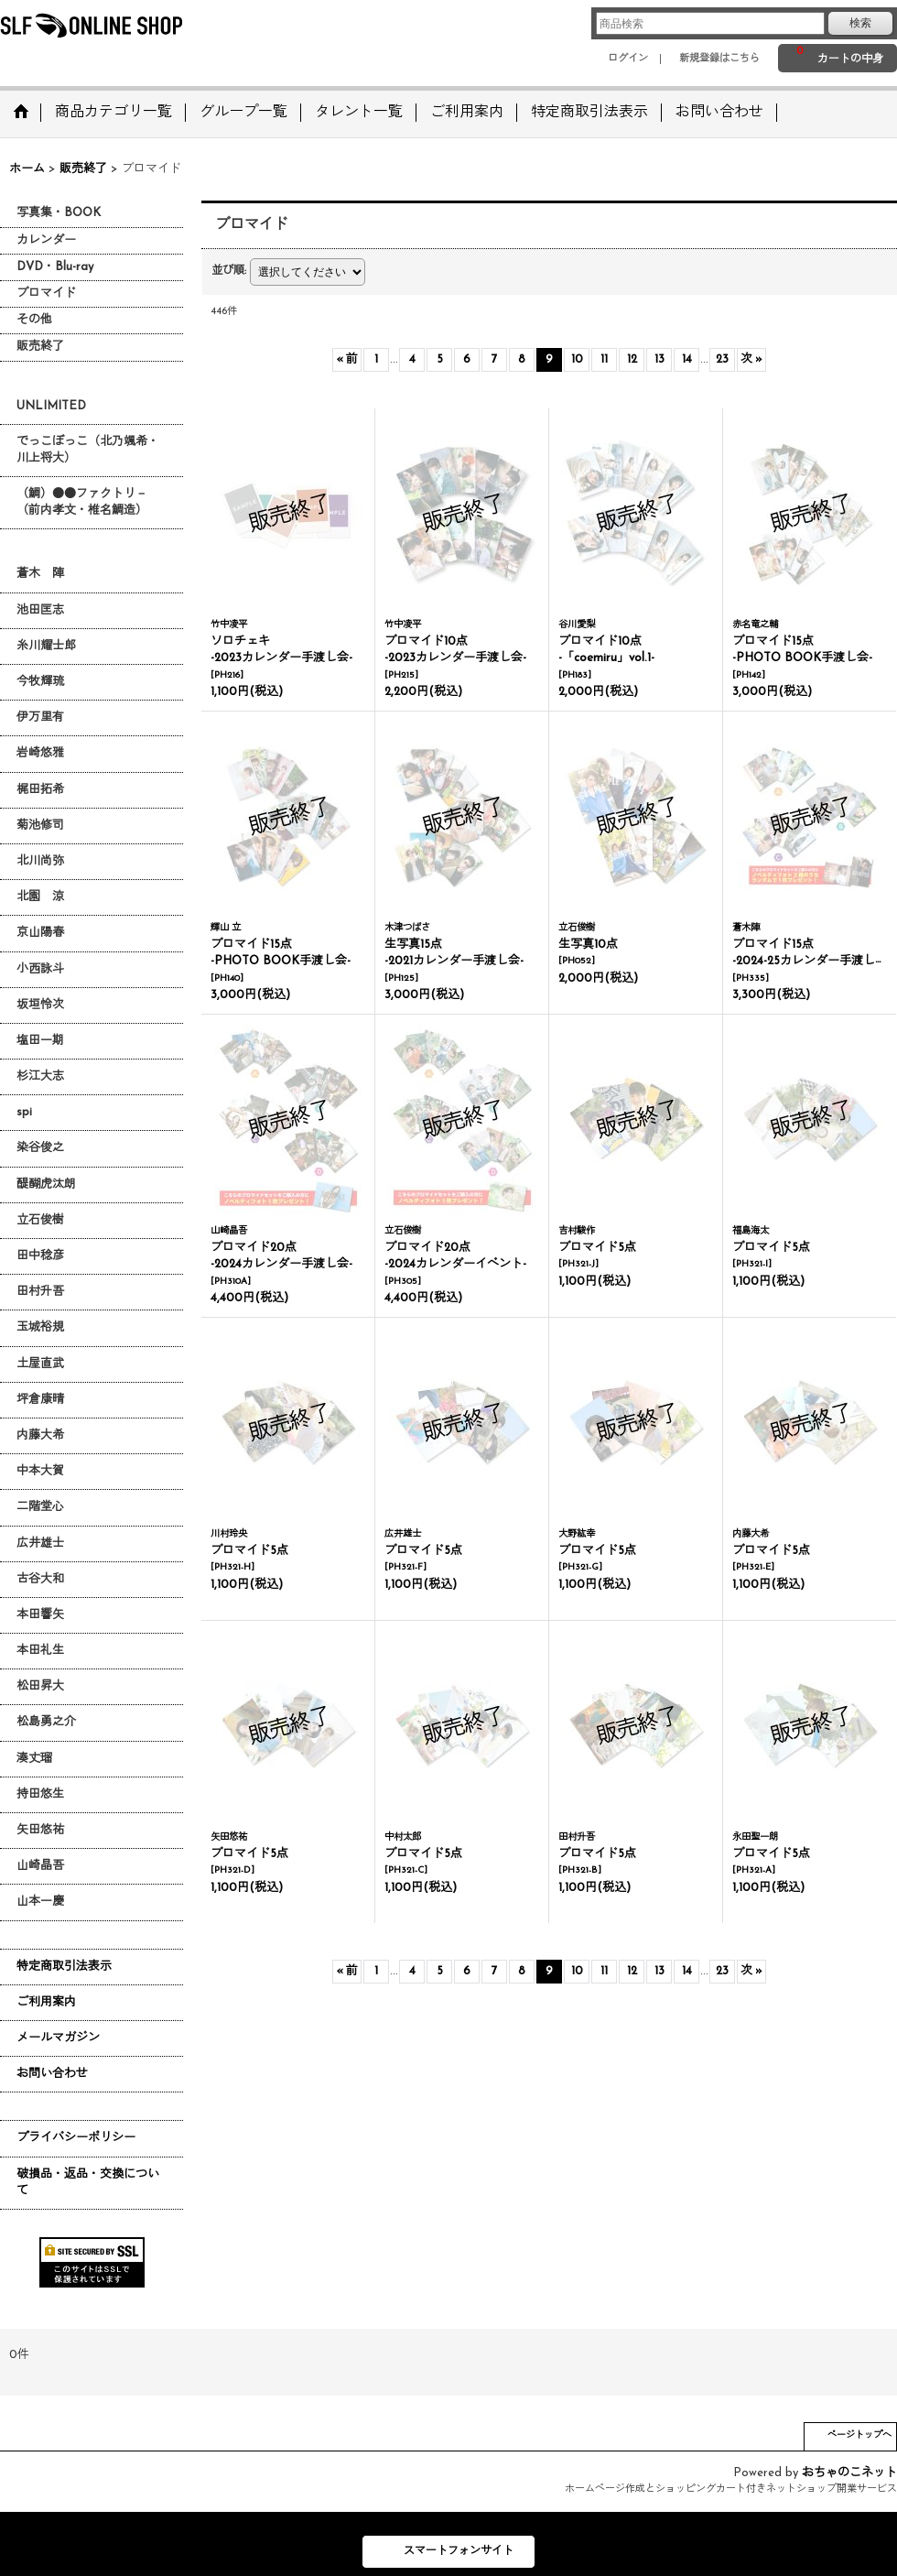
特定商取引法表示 (64, 1967)
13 (659, 359)
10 (577, 359)
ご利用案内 (46, 2002)
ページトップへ (859, 2435)
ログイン (628, 59)
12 (632, 359)
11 (604, 359)
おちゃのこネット (849, 2473)
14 (687, 359)
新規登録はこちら (719, 59)
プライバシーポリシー (75, 2138)
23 (722, 359)
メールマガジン (58, 2038)
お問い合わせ (52, 2074)
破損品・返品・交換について (87, 2182)
